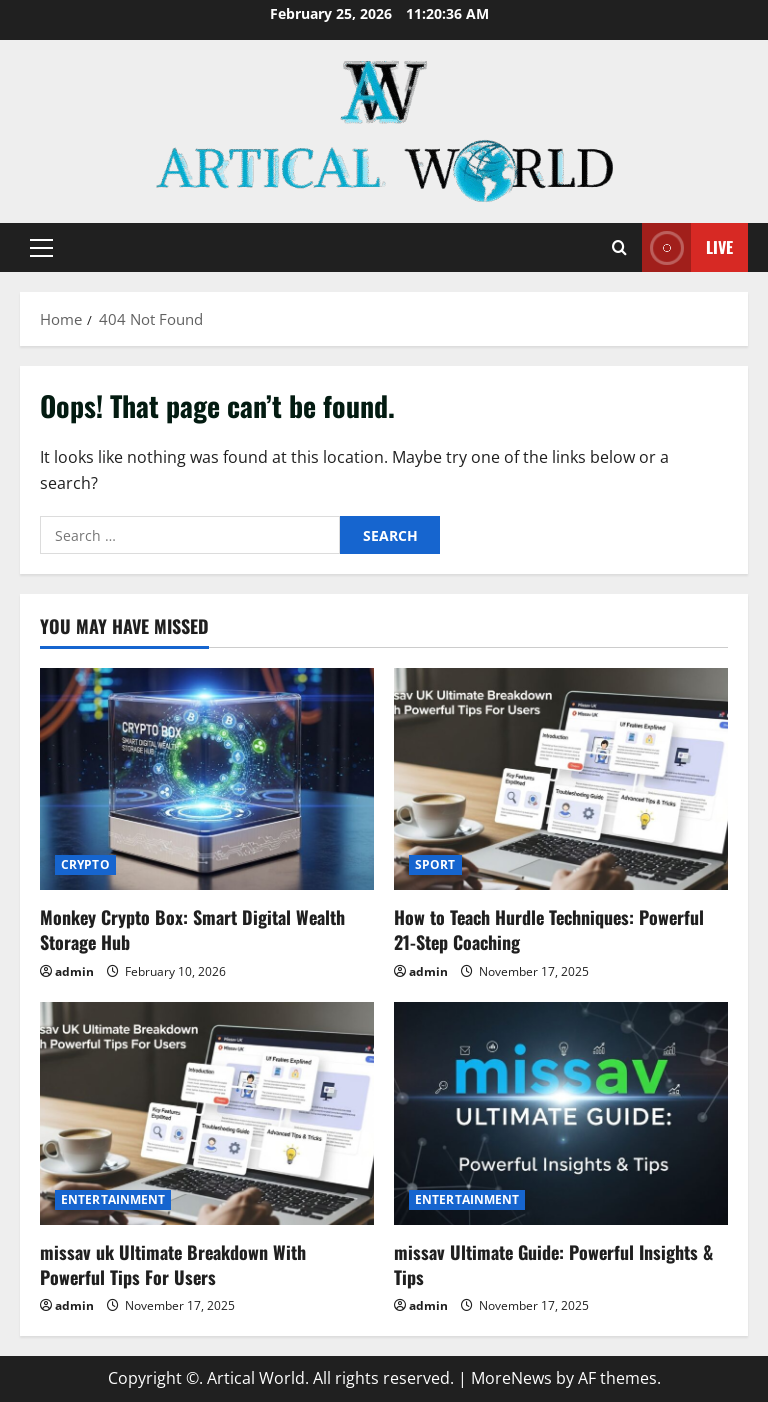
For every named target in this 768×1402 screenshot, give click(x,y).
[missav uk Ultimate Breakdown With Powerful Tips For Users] (207, 1113)
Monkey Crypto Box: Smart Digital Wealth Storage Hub (192, 929)
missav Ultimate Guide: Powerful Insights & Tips (553, 1264)
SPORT (435, 864)
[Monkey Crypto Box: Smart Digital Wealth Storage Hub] (207, 779)
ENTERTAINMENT (113, 1199)
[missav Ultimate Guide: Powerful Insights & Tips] (561, 1113)
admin (74, 971)
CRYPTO (85, 864)
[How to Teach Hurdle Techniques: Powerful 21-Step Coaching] (561, 779)
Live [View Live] (687, 247)
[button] (41, 248)
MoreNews (511, 1378)
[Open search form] (619, 247)
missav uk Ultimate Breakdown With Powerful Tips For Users (173, 1264)
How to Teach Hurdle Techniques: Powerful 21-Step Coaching (549, 929)
